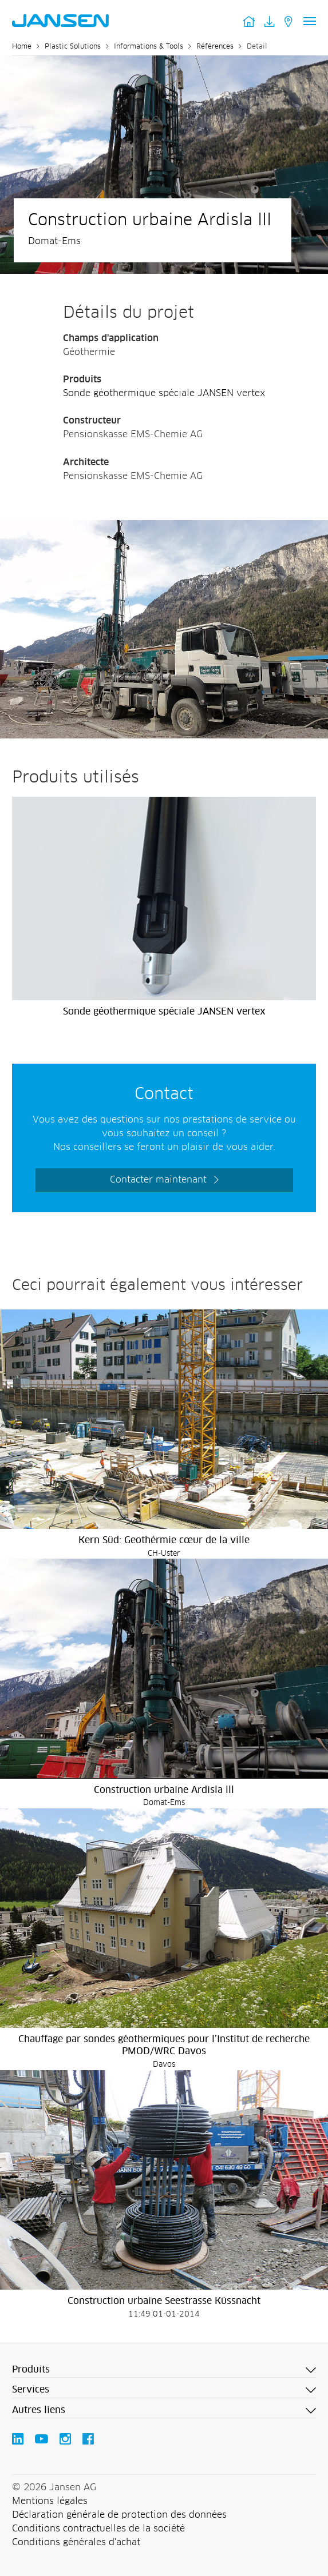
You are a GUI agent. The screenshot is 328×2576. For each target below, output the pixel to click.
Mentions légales (50, 2501)
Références (215, 46)
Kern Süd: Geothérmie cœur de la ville (164, 1540)
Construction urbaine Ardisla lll (164, 1790)
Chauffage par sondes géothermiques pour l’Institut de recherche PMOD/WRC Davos (164, 2045)
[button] (164, 2370)
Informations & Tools (148, 46)
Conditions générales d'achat (76, 2542)
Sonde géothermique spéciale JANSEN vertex (164, 393)
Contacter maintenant (158, 1179)
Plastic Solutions (73, 46)
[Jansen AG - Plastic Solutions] (164, 527)
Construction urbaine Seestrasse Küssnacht (164, 2301)
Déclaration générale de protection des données (119, 2514)
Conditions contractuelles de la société (98, 2528)
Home (21, 46)
